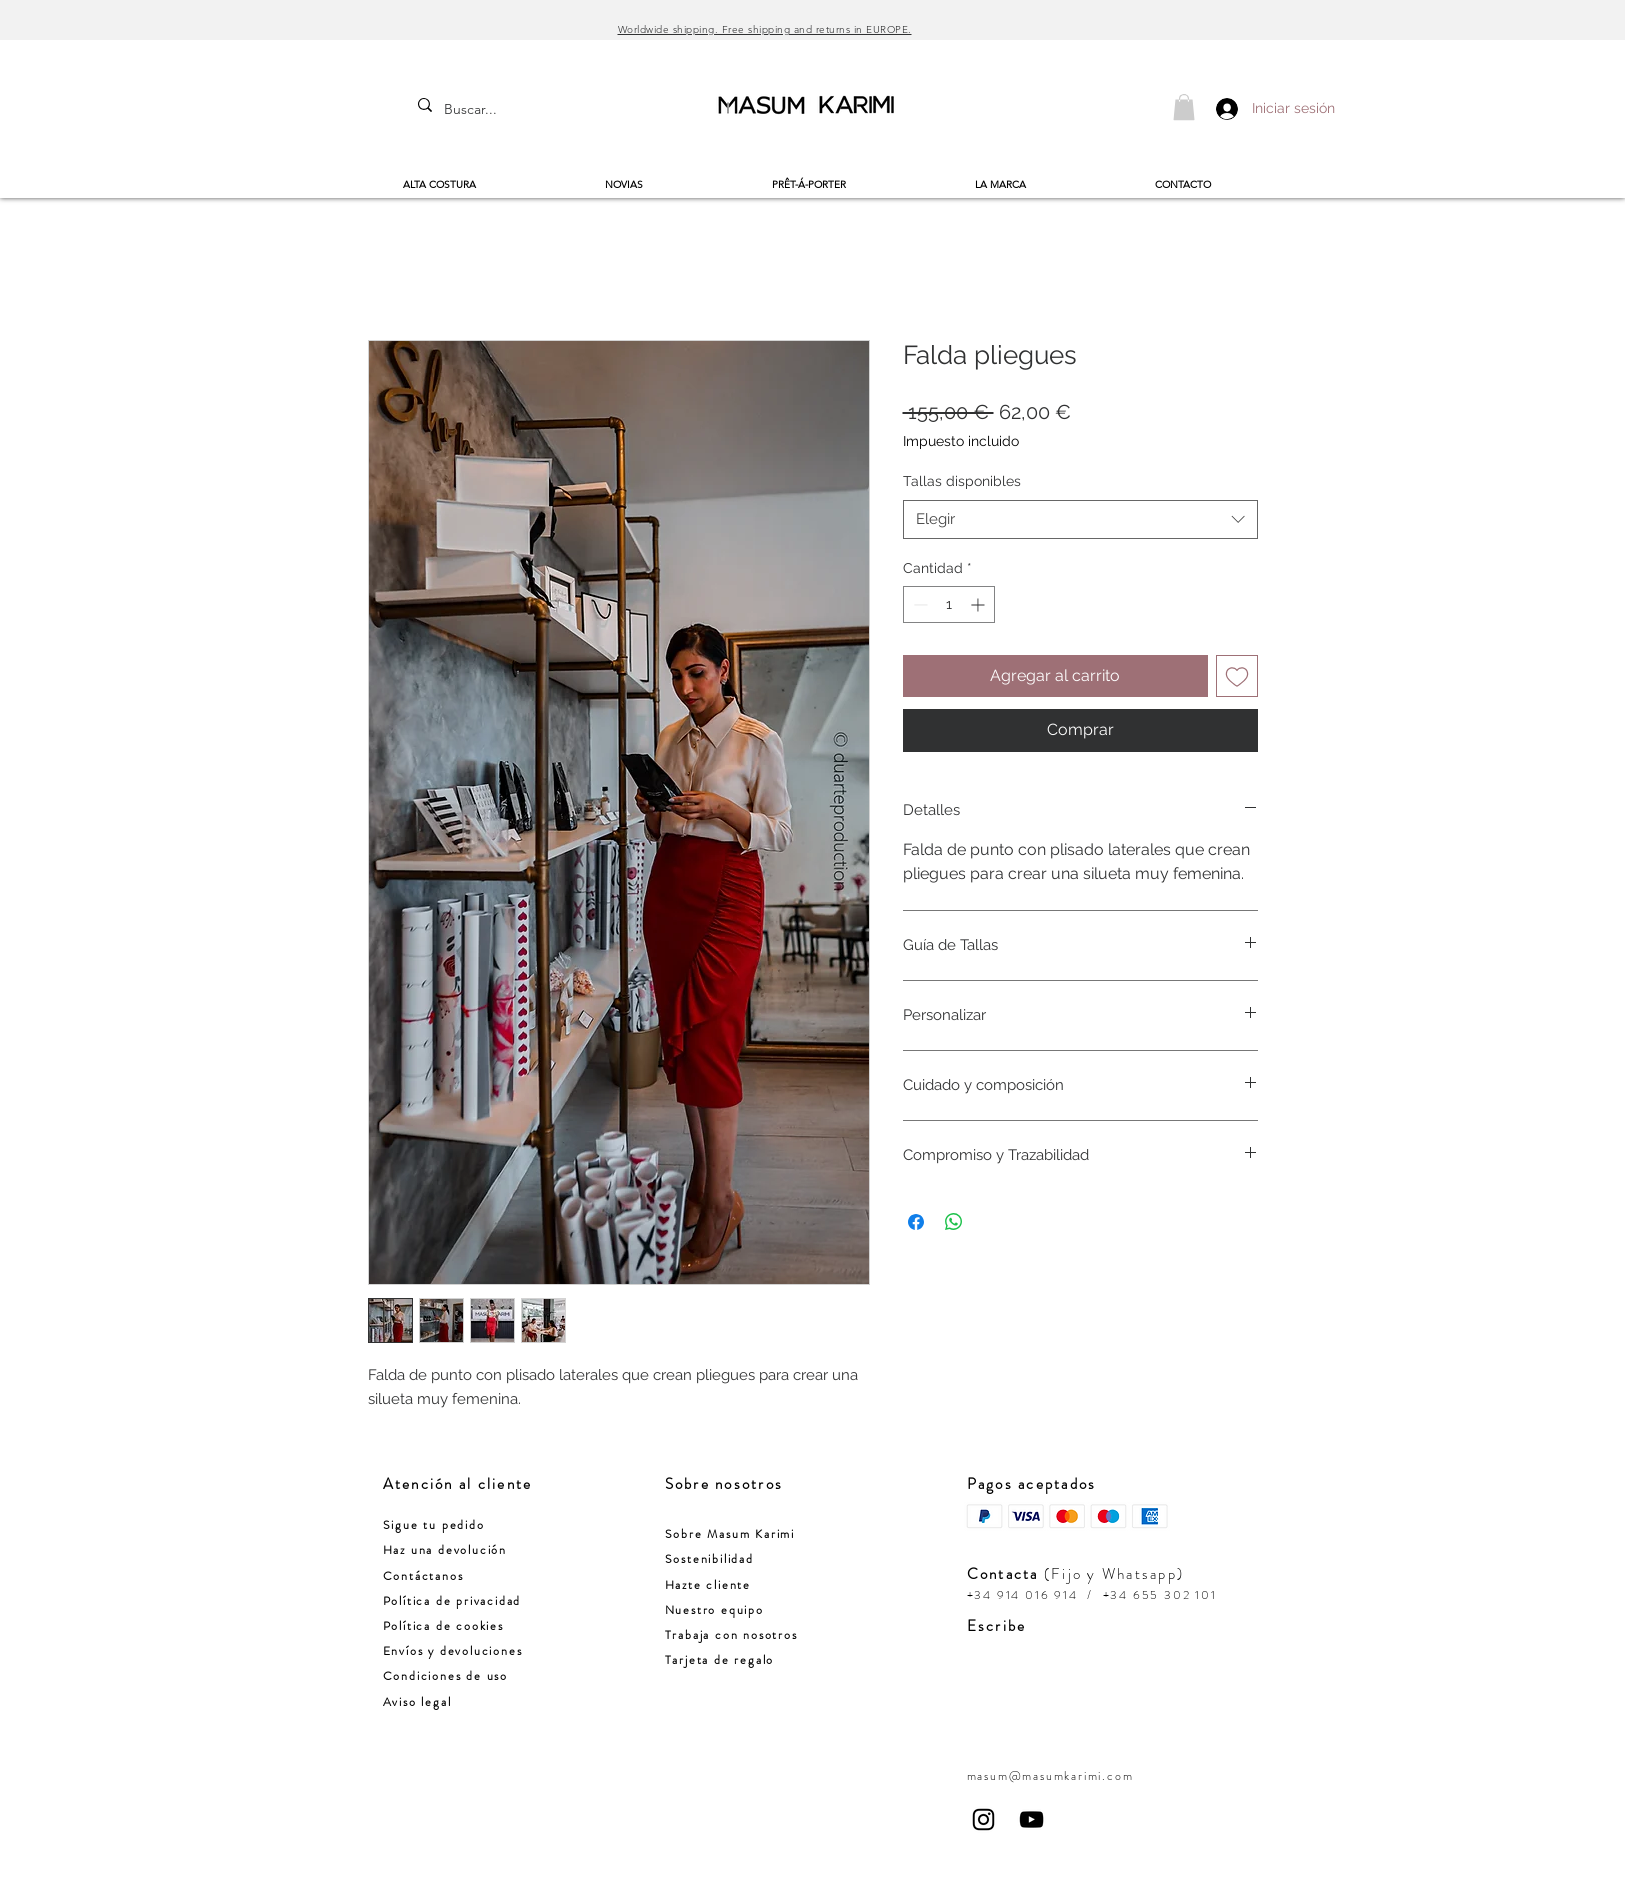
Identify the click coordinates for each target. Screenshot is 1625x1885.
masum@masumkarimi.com (1050, 1776)
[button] (1184, 107)
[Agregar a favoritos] (1237, 676)
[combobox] (1080, 519)
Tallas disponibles (962, 481)
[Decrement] (918, 604)
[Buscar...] (494, 110)
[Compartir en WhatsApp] (954, 1222)
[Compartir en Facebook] (916, 1222)
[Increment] (979, 604)
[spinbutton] (949, 604)
